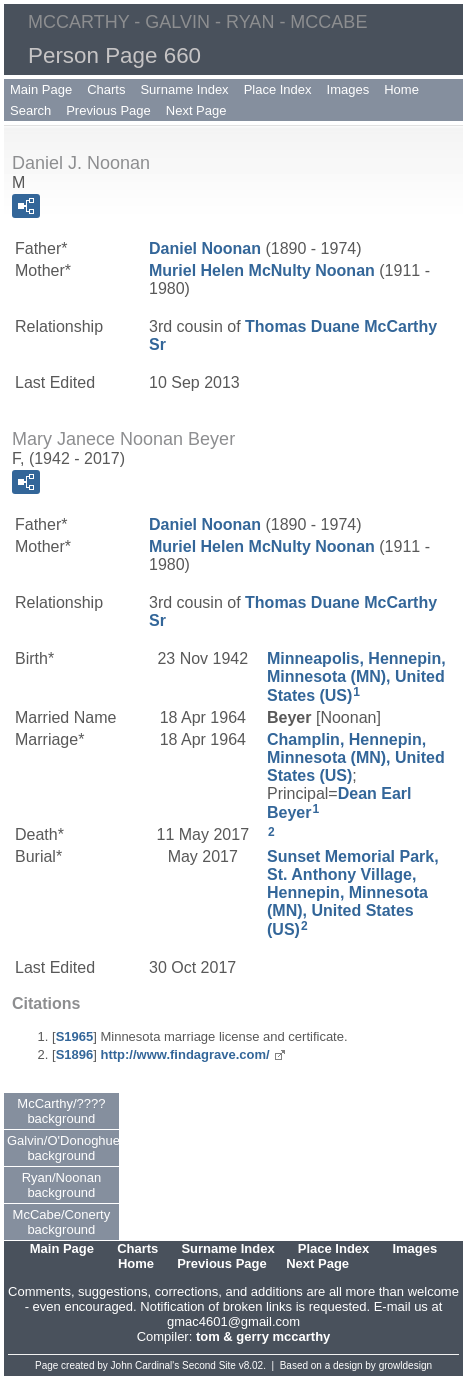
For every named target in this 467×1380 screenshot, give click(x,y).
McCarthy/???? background (61, 1111)
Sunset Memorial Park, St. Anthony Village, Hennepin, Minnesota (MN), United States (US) (353, 893)
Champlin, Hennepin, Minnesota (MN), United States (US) (356, 757)
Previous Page (108, 110)
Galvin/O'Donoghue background (63, 1148)
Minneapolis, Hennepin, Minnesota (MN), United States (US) (356, 677)
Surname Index (184, 89)
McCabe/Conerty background (62, 1222)
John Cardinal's (145, 1365)
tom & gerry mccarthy (263, 1336)
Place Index (278, 89)
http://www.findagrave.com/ (184, 1054)
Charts (106, 89)
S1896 (75, 1054)
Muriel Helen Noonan (262, 270)
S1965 (75, 1036)
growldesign (405, 1365)
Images (348, 89)
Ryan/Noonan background (62, 1185)
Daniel (205, 248)
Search (30, 110)
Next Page (196, 110)
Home (401, 89)
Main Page (41, 89)
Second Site (209, 1365)
